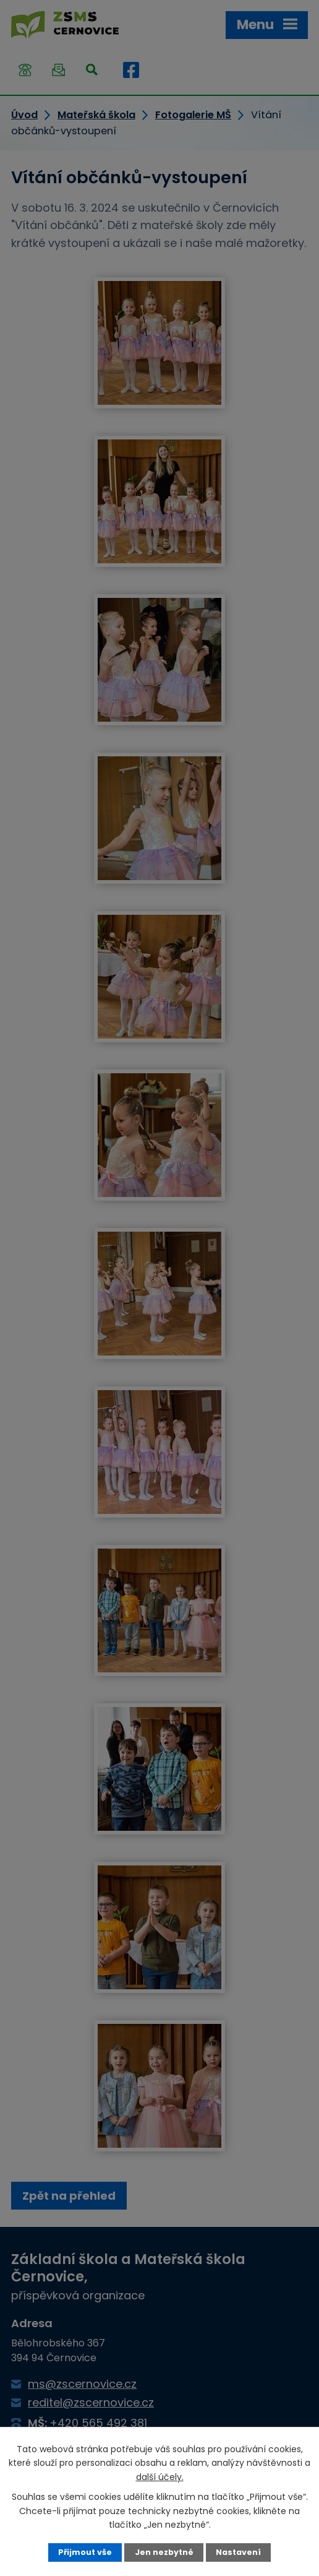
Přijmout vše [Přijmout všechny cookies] (85, 2552)
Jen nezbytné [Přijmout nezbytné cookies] (164, 2552)
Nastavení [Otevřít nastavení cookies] (238, 2552)
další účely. (160, 2477)
